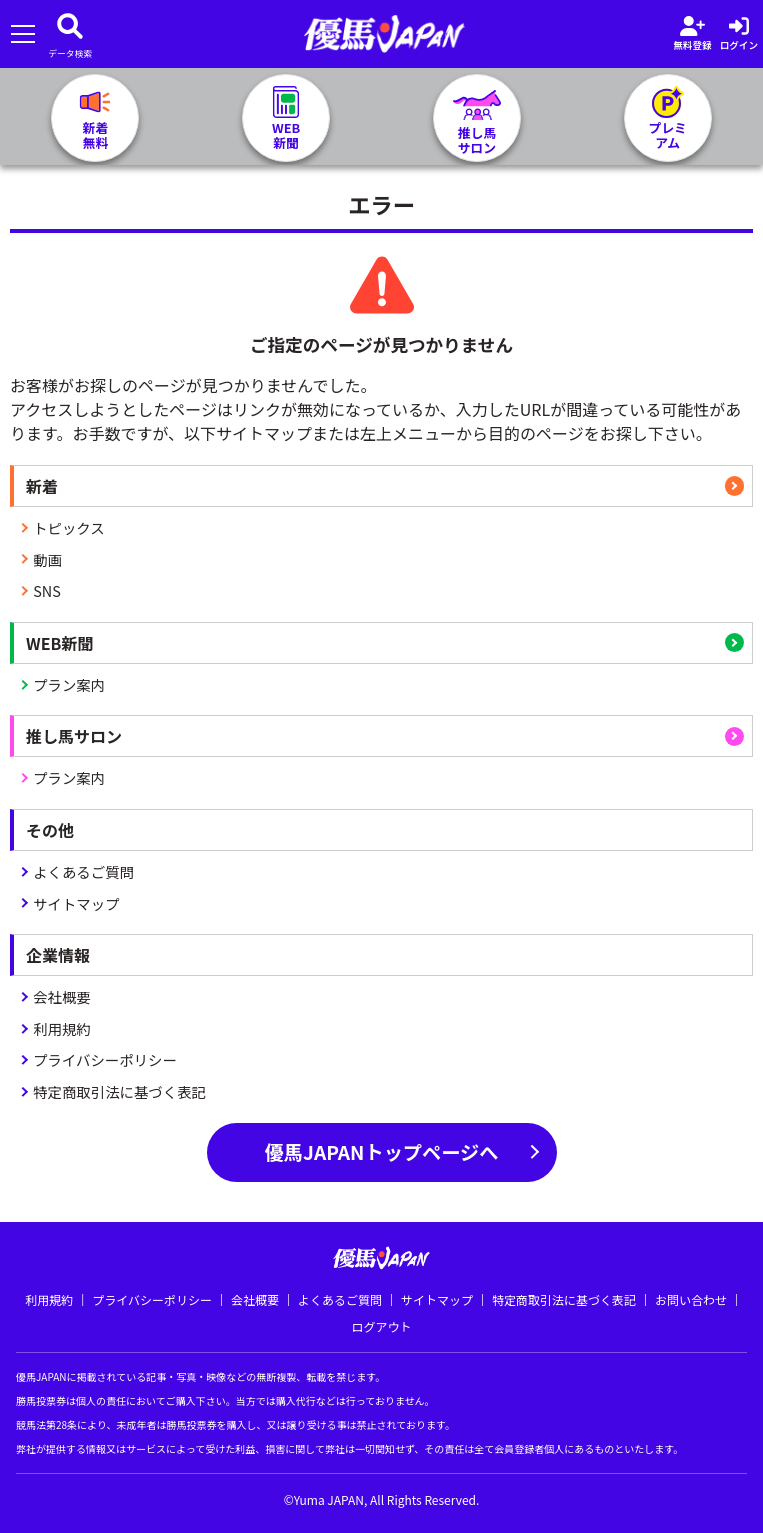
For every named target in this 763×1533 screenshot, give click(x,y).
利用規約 (62, 1028)
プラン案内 (69, 684)
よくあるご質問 (83, 871)
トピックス (69, 527)
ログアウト (381, 1326)
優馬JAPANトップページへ (382, 1152)
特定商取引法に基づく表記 (119, 1091)
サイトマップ (76, 903)
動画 (47, 559)
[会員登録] (692, 34)
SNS (47, 590)
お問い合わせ (691, 1299)
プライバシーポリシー (105, 1059)
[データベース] (70, 34)
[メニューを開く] (22, 34)
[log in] (739, 34)
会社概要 (62, 996)
